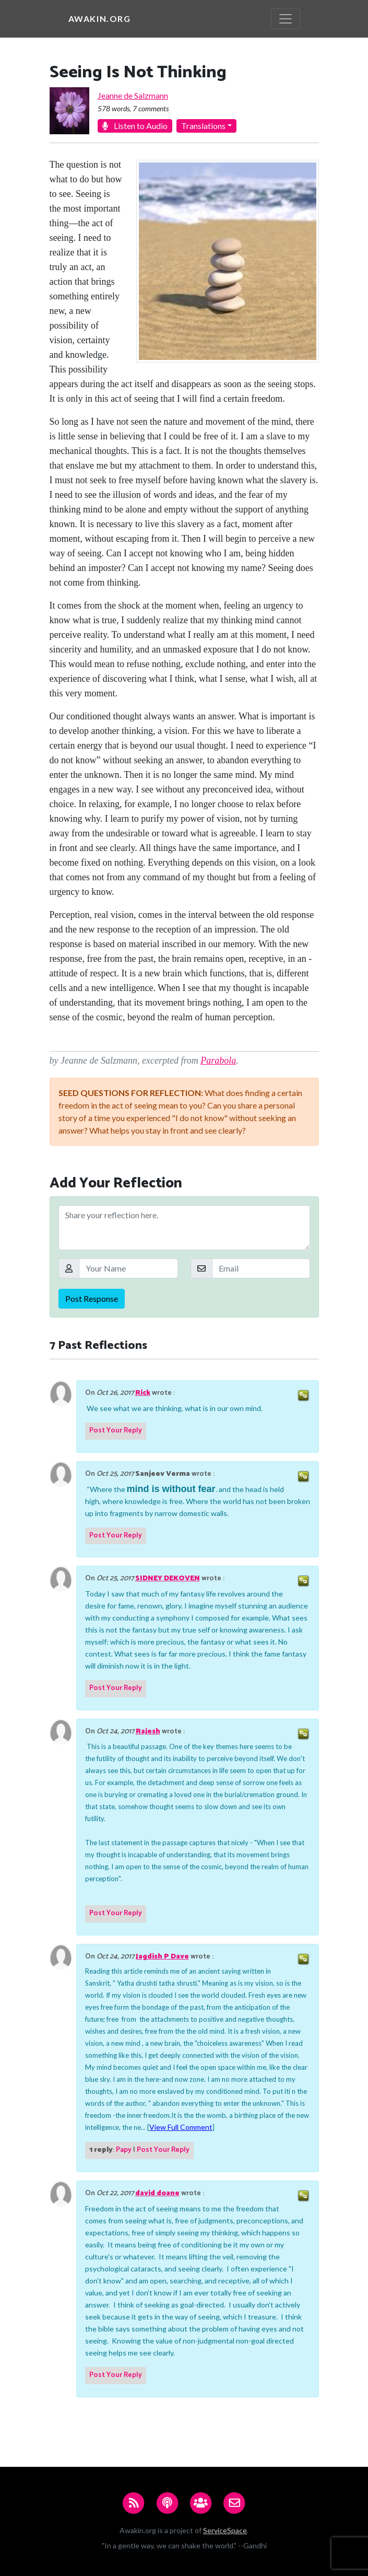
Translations (203, 126)
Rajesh (148, 1731)
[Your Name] (128, 1268)
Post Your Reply (115, 1430)
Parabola (218, 1060)
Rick (142, 1393)
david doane (157, 2193)
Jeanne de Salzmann (133, 95)
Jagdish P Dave (162, 1956)
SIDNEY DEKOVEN (167, 1578)
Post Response (91, 1298)
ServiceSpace (225, 2530)
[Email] (261, 1268)
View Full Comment (180, 2127)
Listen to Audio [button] (135, 126)
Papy (124, 2150)
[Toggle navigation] (285, 18)
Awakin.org (99, 19)
